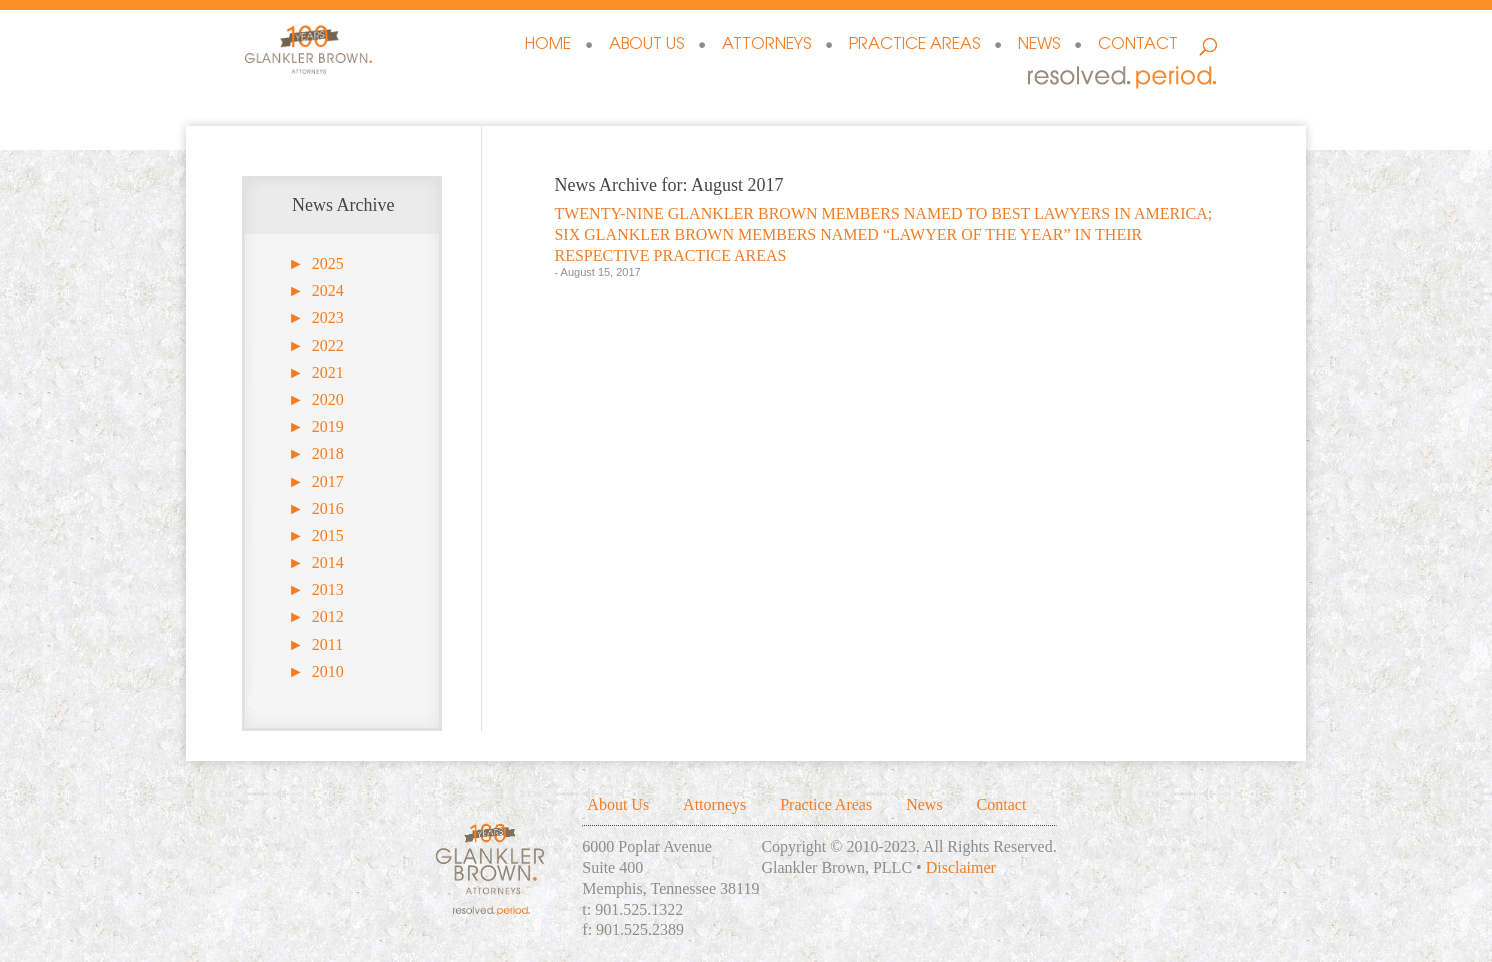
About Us (646, 45)
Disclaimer (961, 867)
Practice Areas (914, 45)
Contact (1138, 45)
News (1039, 45)
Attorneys (766, 45)
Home (548, 45)
